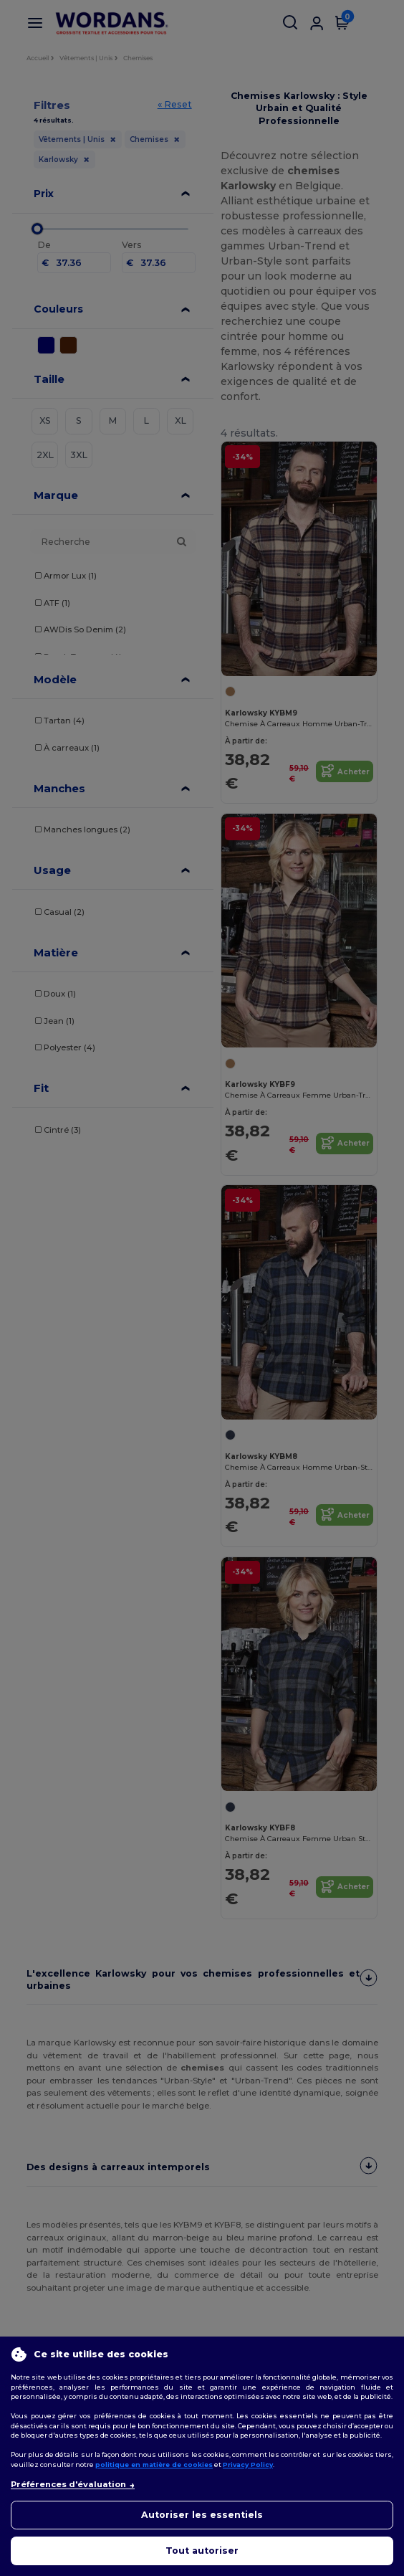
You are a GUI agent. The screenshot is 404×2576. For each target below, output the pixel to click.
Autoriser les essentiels (202, 2514)
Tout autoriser (202, 2550)
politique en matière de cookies (154, 2464)
